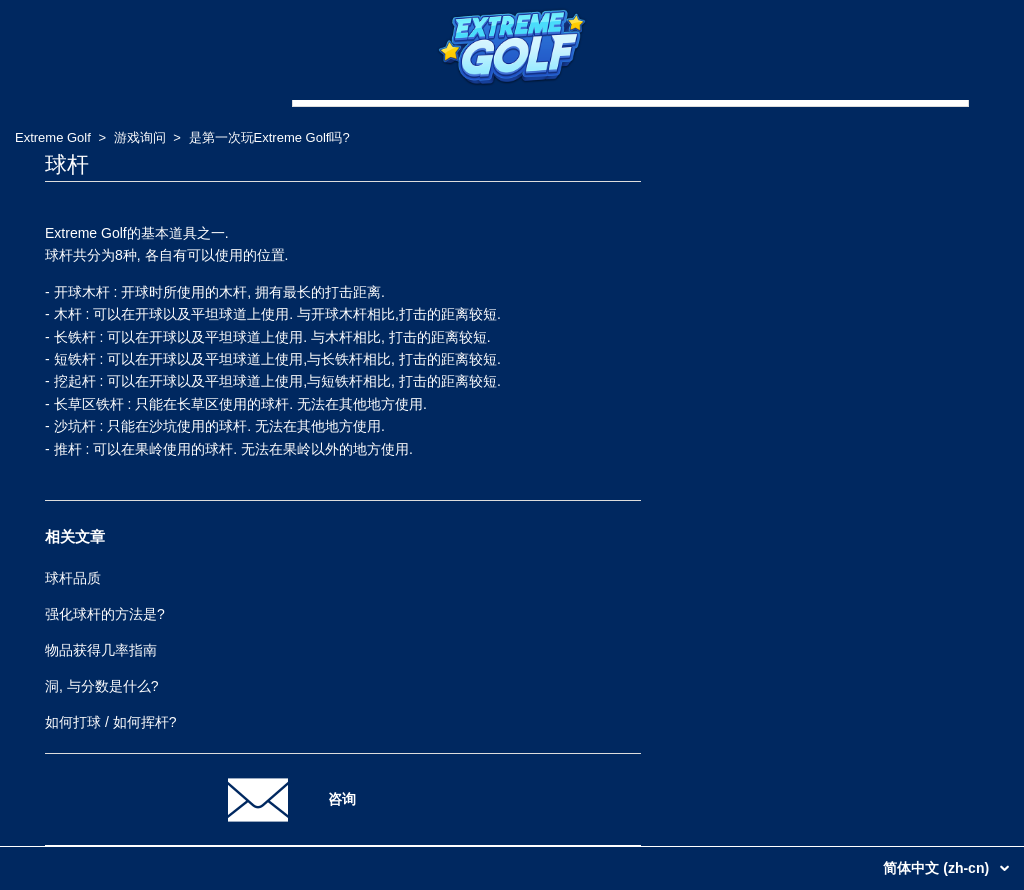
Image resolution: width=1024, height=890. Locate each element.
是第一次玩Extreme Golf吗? (269, 137)
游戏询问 (140, 137)
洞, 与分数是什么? (102, 686)
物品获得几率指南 (101, 650)
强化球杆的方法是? (105, 614)
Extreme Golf (53, 137)
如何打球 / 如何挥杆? (110, 722)
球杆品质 (73, 578)
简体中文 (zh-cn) (938, 868)
